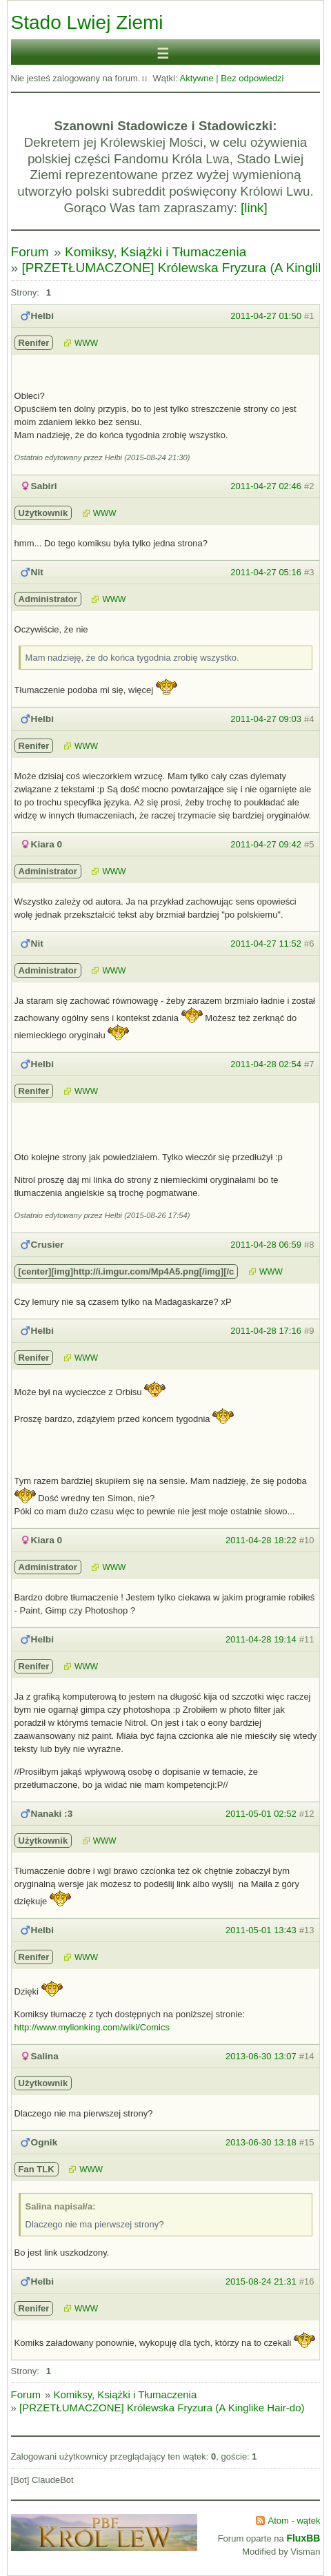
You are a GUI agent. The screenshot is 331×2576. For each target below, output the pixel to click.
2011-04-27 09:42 (265, 844)
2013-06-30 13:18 (261, 2142)
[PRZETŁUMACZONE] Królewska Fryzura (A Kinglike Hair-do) (161, 2407)
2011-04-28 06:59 (265, 1244)
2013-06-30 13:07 (261, 2056)
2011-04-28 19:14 (261, 1639)
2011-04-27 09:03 (265, 719)
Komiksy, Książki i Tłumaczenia (155, 252)
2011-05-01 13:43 (261, 1930)
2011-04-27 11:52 (265, 943)
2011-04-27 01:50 (265, 316)
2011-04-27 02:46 (265, 486)
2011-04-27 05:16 (265, 572)
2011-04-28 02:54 (265, 1064)
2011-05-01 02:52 (261, 1814)
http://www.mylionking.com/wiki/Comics (92, 2027)
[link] (254, 207)
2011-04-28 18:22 (261, 1540)
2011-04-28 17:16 (265, 1331)
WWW (86, 343)
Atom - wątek (294, 2520)
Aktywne (196, 78)
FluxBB (303, 2538)
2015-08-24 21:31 (261, 2281)
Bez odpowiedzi (252, 78)
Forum (30, 252)
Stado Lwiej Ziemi (87, 22)
